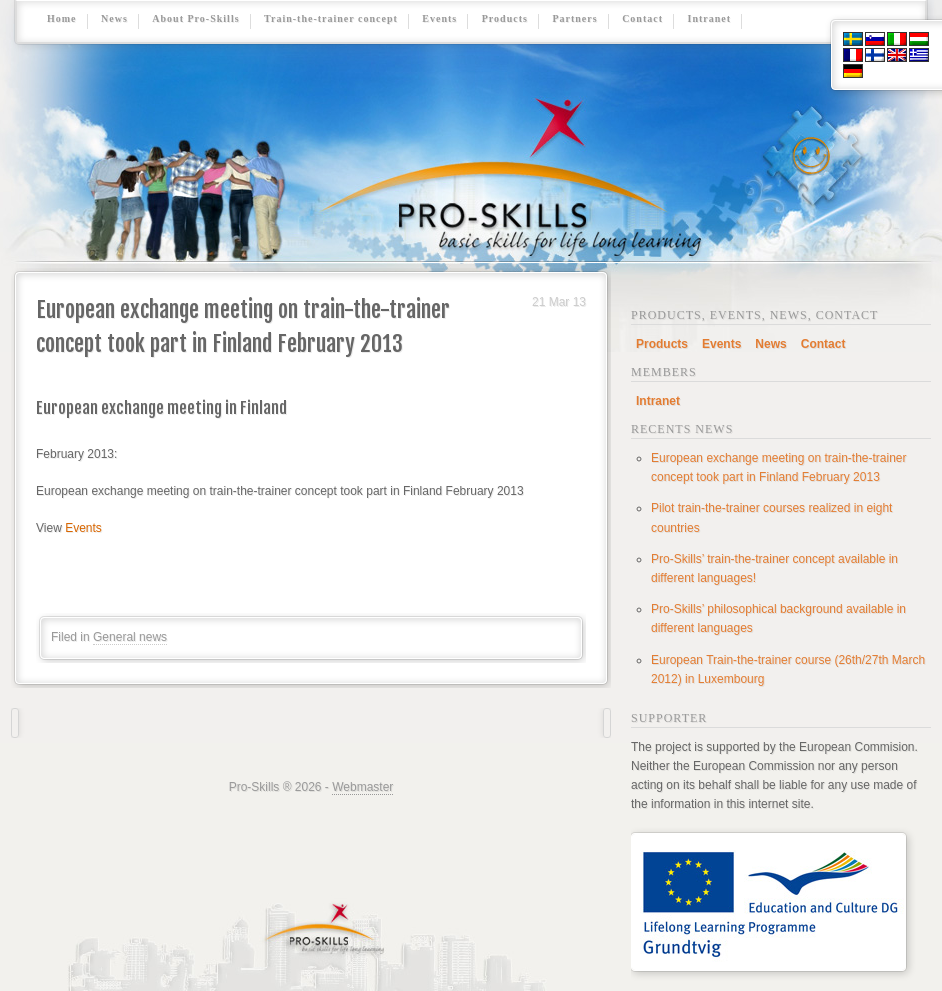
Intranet (710, 19)
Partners (574, 19)
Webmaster (362, 787)
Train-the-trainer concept (331, 19)
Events (439, 19)
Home (62, 19)
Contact (642, 19)
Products (505, 19)
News (114, 19)
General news (130, 637)
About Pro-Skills (195, 19)
